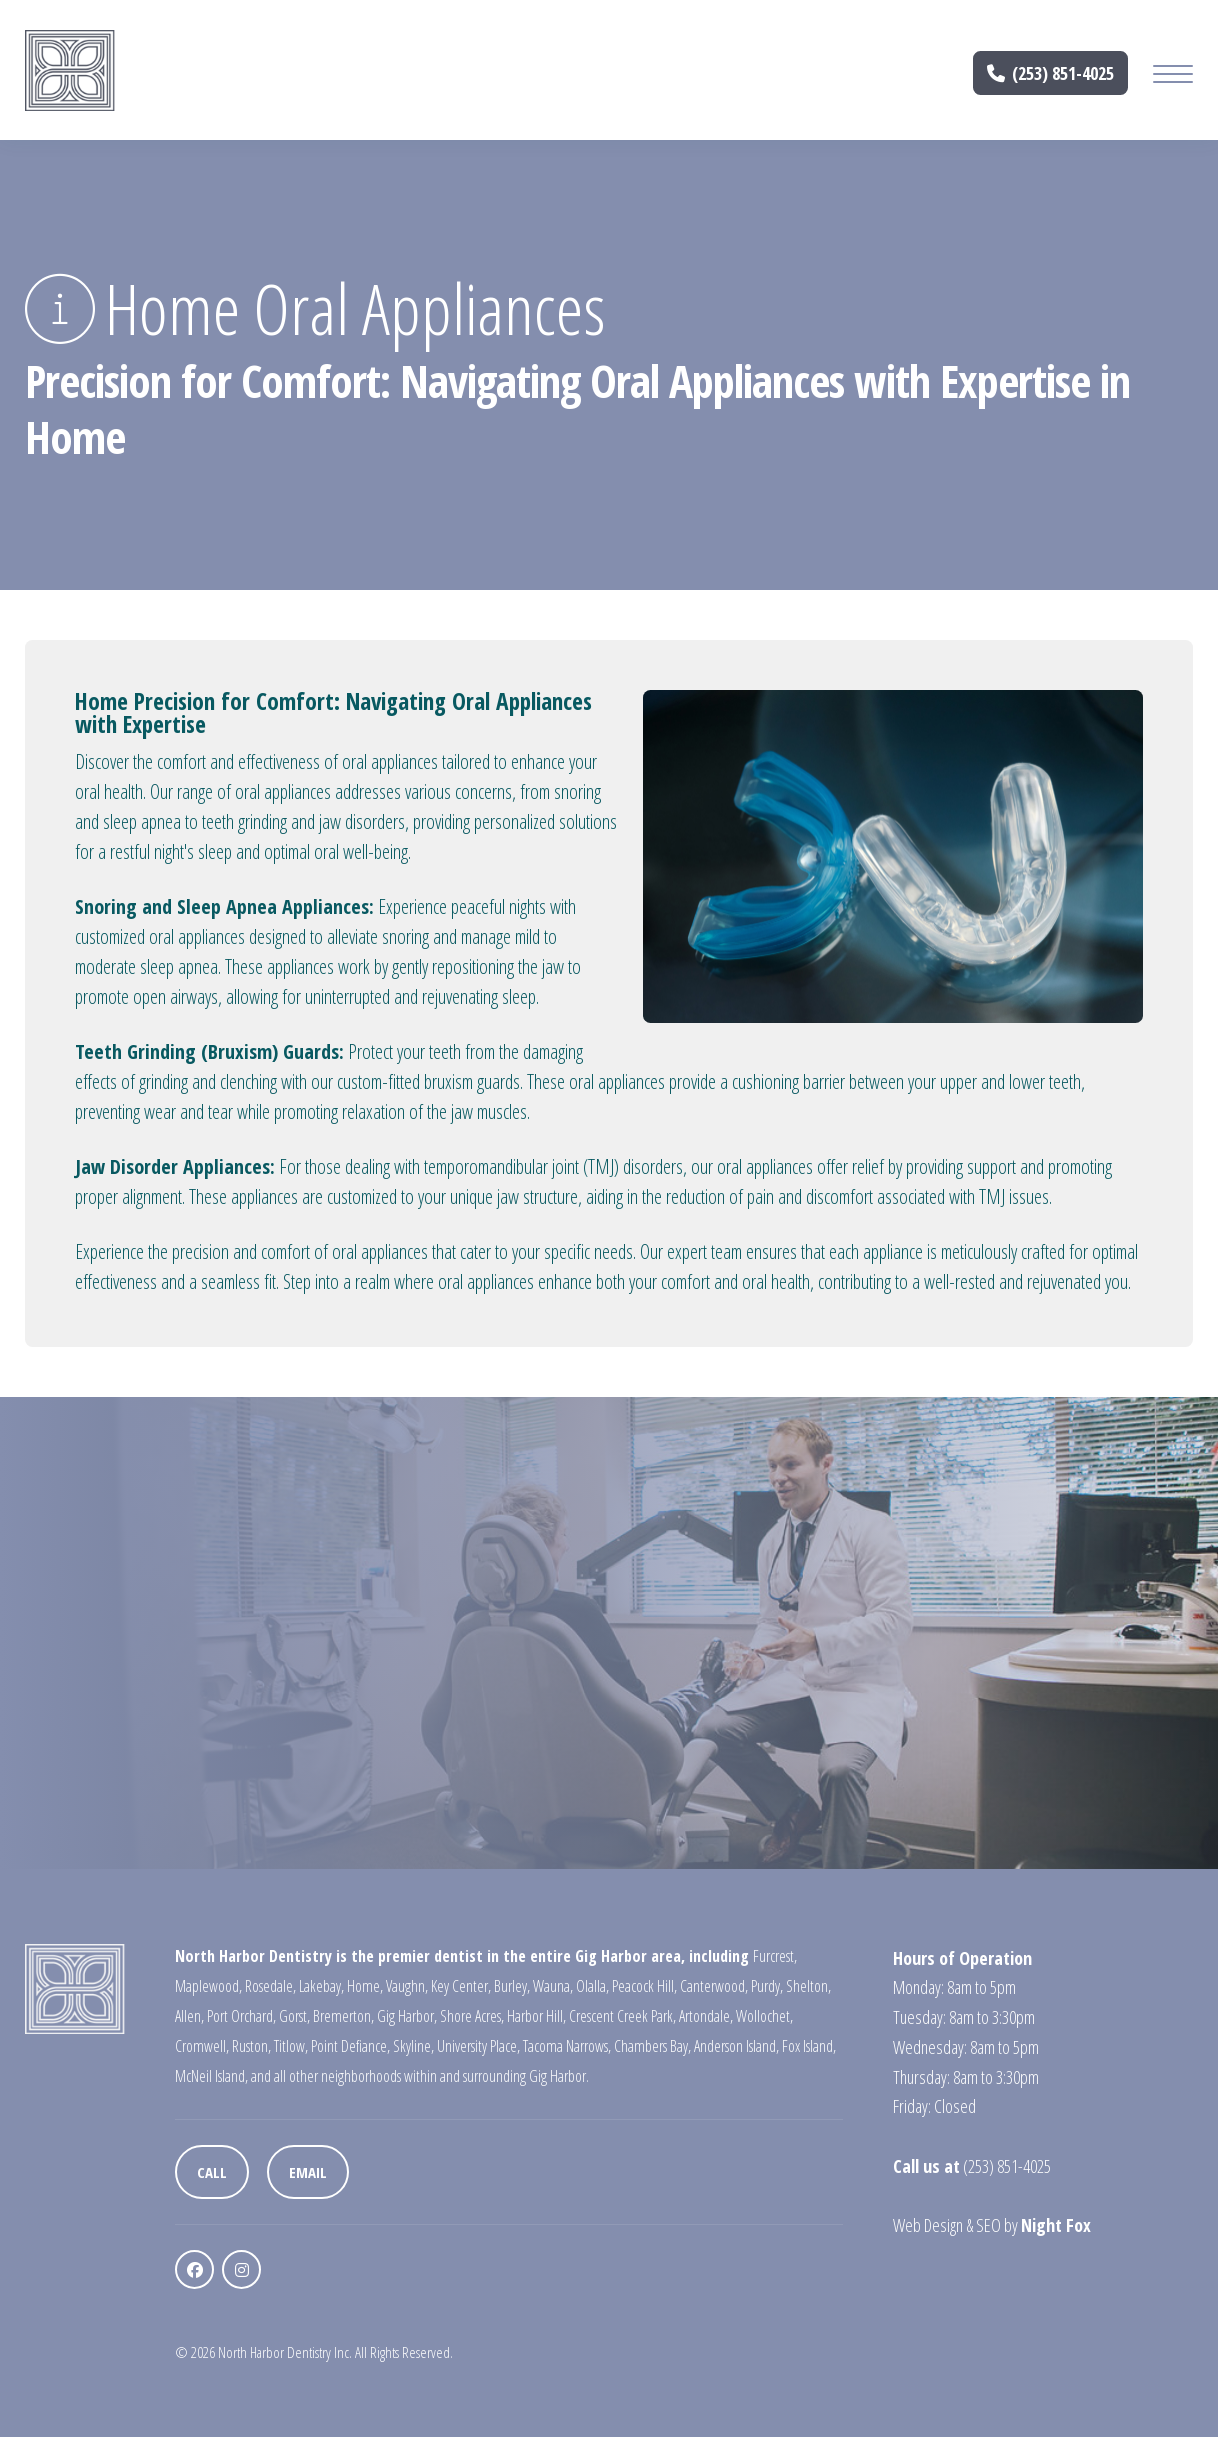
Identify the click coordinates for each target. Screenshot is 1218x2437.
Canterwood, (714, 1986)
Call (212, 2172)
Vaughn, (407, 1986)
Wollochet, (764, 2016)
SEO (988, 2225)
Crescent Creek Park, (622, 2016)
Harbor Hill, (536, 2016)
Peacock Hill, (644, 1986)
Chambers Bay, (652, 2046)
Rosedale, (270, 1986)
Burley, (512, 1986)
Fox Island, (809, 2046)
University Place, (478, 2046)
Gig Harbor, (407, 2016)
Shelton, (808, 1986)
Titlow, (291, 2046)
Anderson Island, (736, 2046)
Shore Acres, (472, 2016)
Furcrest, (775, 1956)
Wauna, (553, 1986)
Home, (365, 1986)
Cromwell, (202, 2046)
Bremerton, (343, 2016)
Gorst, (294, 2016)
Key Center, (461, 1986)
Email (308, 2172)
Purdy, (767, 1986)
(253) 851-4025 (1051, 73)
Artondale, (706, 2016)
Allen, (189, 2016)
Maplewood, (208, 1986)
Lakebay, (321, 1986)
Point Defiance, (350, 2046)
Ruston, (251, 2046)
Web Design (928, 2225)
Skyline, (413, 2046)
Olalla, (592, 1986)
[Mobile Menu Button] (1173, 76)
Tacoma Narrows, (567, 2046)
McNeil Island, (211, 2076)
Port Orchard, (241, 2016)
